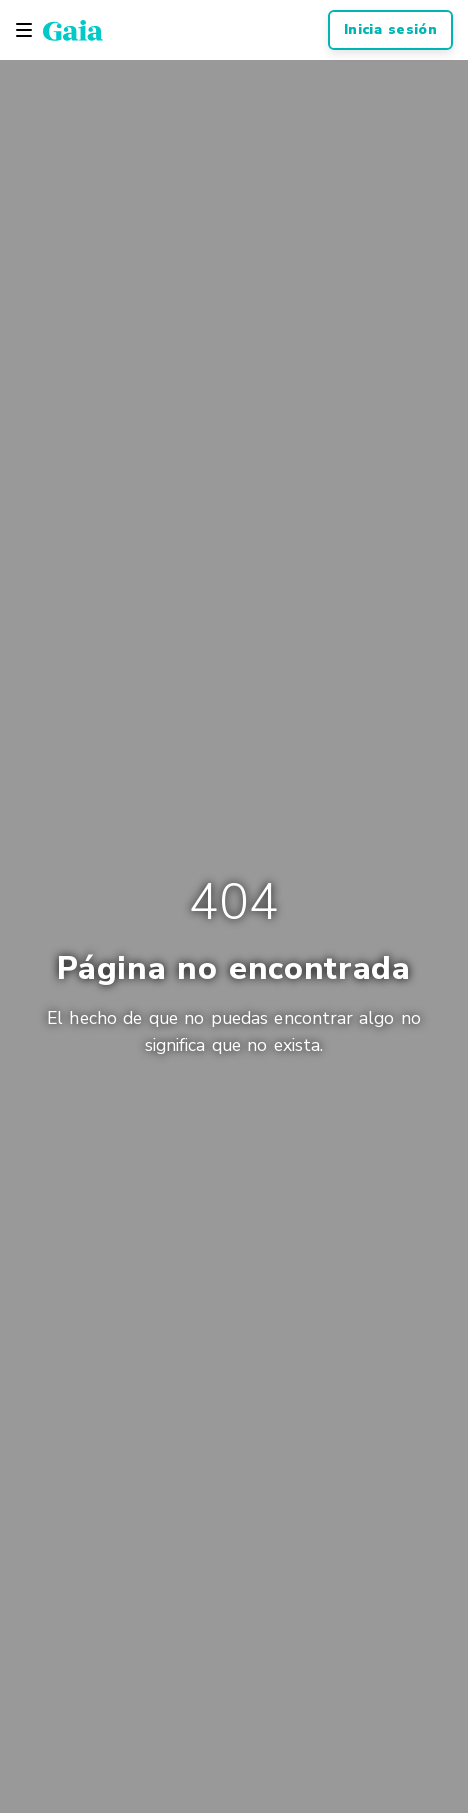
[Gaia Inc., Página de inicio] (73, 30)
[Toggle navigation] (24, 30)
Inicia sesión (390, 29)
